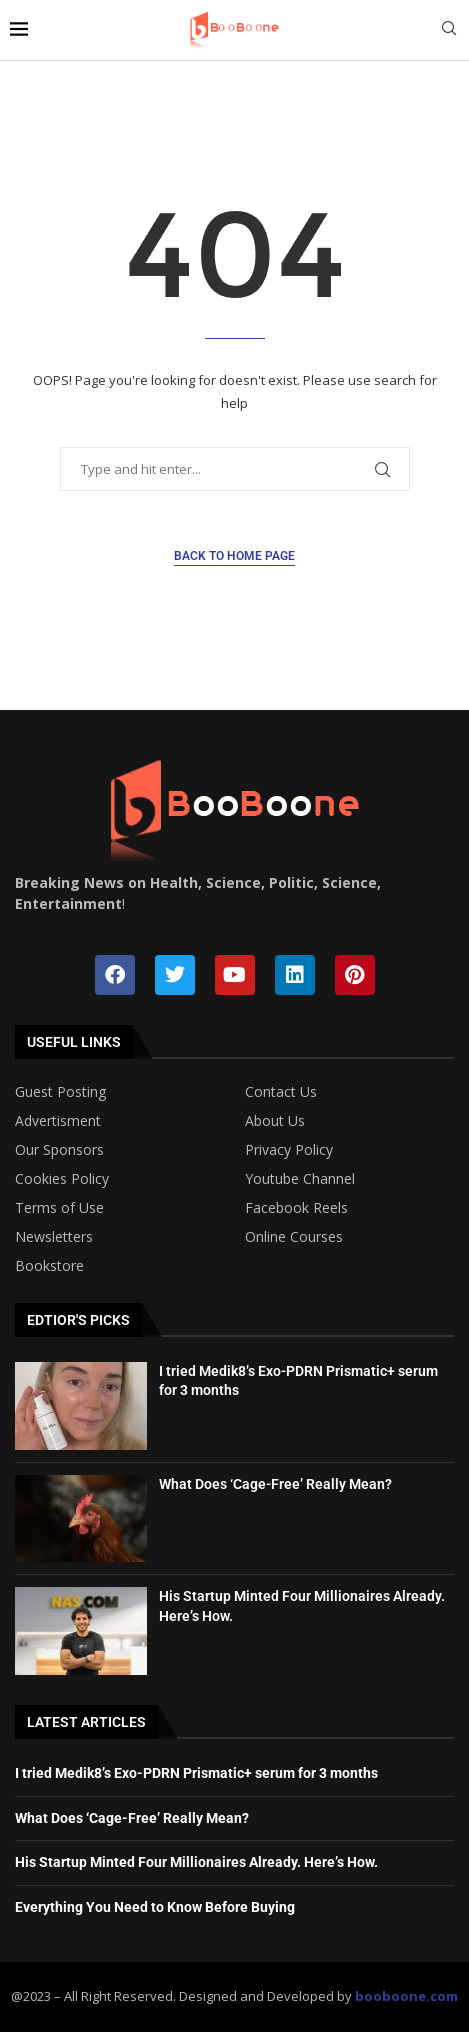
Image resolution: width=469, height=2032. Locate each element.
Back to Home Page (234, 556)
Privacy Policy (289, 1150)
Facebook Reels (296, 1208)
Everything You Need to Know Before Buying (155, 1907)
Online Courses (294, 1237)
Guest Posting (60, 1092)
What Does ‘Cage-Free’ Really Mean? (275, 1484)
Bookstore (49, 1266)
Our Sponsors (59, 1150)
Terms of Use (59, 1208)
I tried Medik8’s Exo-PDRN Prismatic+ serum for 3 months (196, 1773)
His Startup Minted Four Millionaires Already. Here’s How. (196, 1862)
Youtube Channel (300, 1179)
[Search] (449, 30)
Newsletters (54, 1237)
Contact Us (281, 1092)
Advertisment (58, 1121)
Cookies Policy (62, 1179)
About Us (275, 1121)
